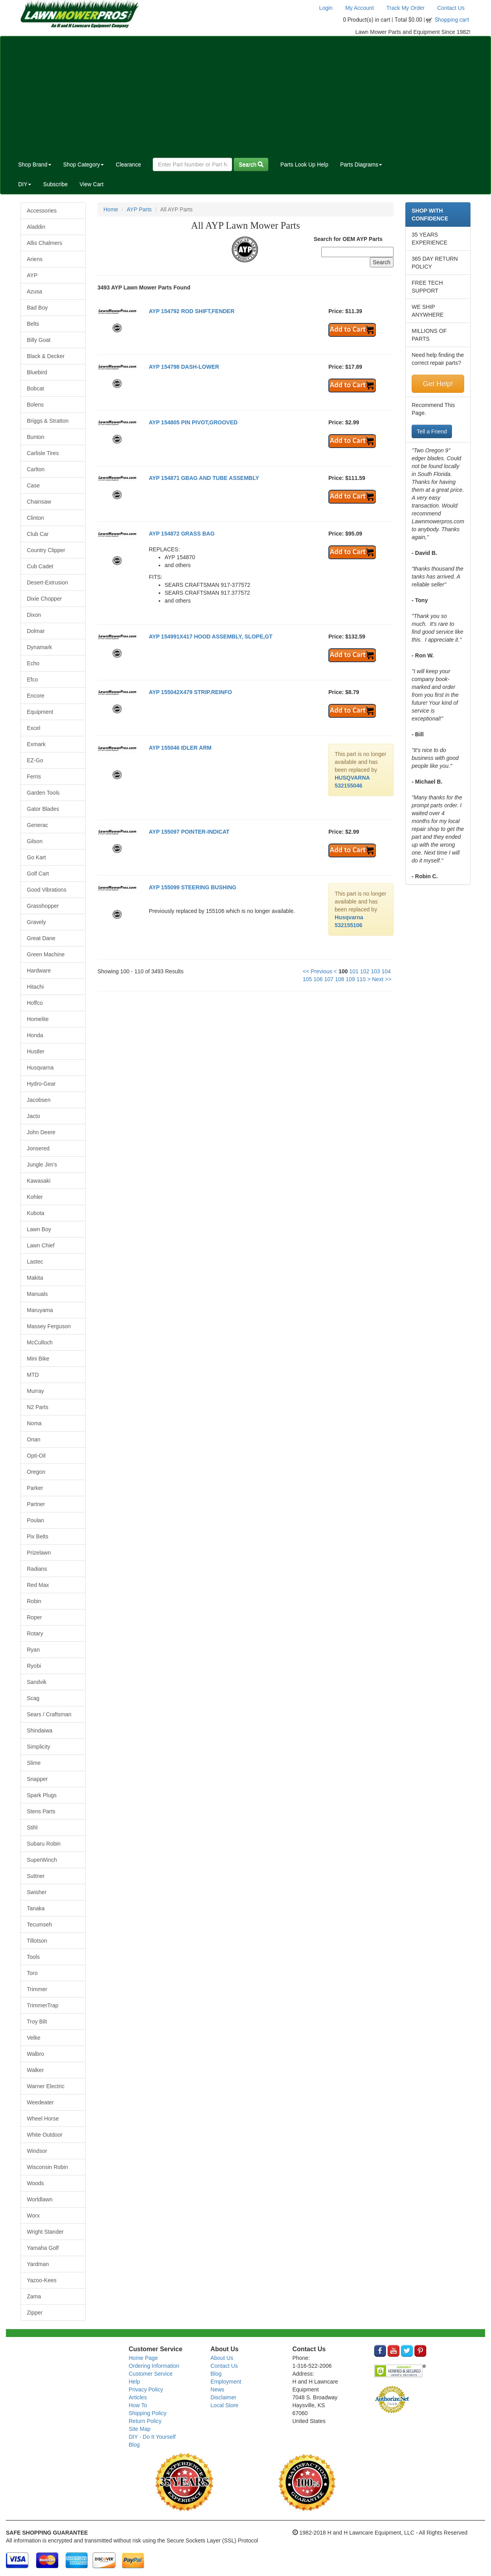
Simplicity (38, 1746)
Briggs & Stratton (48, 421)
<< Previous (317, 971)
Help (134, 2381)
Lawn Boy (39, 1229)
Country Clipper (46, 550)
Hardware (39, 970)
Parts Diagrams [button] (361, 164)
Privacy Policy (146, 2389)
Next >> (382, 979)
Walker (35, 2070)
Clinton (35, 518)
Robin (34, 1601)
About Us (221, 2358)
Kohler (35, 1197)
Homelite (38, 1019)
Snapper (37, 1779)
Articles (138, 2397)
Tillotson (37, 1941)
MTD (33, 1375)
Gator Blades (43, 809)
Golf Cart (38, 873)
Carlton (36, 469)
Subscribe (55, 184)
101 (353, 971)
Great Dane (41, 938)
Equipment (40, 712)
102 (364, 971)
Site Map (139, 2429)
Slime (34, 1763)
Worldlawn (39, 2199)
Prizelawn (39, 1552)
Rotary (35, 1633)
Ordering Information (154, 2366)
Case (33, 485)
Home (110, 209)
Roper (34, 1617)
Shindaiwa (39, 1730)
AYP (32, 275)
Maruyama (40, 1310)
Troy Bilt (37, 2021)
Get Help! (438, 384)
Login (325, 8)
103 (375, 971)
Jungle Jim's (42, 1164)
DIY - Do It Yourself (152, 2437)
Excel (33, 728)
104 (386, 971)
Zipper (35, 2312)
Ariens (35, 259)
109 (350, 979)
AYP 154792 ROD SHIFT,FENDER (191, 311)
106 (317, 979)
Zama (34, 2296)
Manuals (37, 1294)
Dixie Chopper (44, 598)
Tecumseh (39, 1924)
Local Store (224, 2405)
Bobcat (35, 388)
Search (251, 164)
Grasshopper (43, 906)
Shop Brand (34, 164)
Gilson (35, 841)
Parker (35, 1488)
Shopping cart (452, 20)
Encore (35, 696)
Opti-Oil (36, 1455)
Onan (33, 1439)
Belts (33, 324)
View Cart (91, 184)
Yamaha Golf (43, 2248)
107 (328, 979)
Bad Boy (37, 307)
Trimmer (37, 1989)
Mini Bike (38, 1358)
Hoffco (35, 1003)
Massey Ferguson (49, 1326)
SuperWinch (42, 1860)
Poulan (35, 1520)
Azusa (34, 291)
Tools (33, 1957)
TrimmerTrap (42, 2005)
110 (360, 979)
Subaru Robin (44, 1844)
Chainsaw (39, 501)
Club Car (38, 534)
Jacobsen (39, 1100)
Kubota (35, 1213)
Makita (35, 1278)
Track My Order (405, 8)
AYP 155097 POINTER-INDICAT (189, 832)
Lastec (35, 1261)
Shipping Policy (148, 2413)
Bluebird (37, 372)
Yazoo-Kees (41, 2280)
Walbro (35, 2054)
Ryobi (34, 1666)
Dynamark (39, 647)
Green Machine (46, 954)
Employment (225, 2381)
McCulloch (39, 1342)
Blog (134, 2445)
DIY (24, 184)
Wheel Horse (43, 2118)
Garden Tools (43, 793)
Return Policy (145, 2421)
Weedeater (40, 2102)
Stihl (32, 1827)
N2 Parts (37, 1407)
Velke (33, 2038)
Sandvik (37, 1682)
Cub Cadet (40, 566)
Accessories (41, 210)
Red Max (38, 1585)
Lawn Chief (40, 1245)
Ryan (33, 1649)
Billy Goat (39, 340)
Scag (33, 1698)
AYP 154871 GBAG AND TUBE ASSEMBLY (204, 478)
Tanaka (36, 1908)
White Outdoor (44, 2135)
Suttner (36, 1876)
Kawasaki (39, 1181)
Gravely (36, 922)
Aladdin (36, 227)
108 (339, 979)
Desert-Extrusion (47, 582)
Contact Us (451, 8)
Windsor (37, 2151)
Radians (37, 1569)
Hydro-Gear (41, 1084)
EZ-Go (35, 760)
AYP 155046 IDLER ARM (180, 748)
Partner (36, 1504)
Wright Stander (45, 2232)
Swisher (37, 1892)
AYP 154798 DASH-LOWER (184, 367)
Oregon (36, 1472)
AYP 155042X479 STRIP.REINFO (190, 692)
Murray (35, 1391)
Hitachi (35, 987)
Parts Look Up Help (304, 164)
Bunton (35, 437)
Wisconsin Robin (47, 2167)
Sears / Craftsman (49, 1714)
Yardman (38, 2264)
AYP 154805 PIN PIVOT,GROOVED (193, 422)
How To (138, 2405)
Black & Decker (46, 356)
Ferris (34, 776)
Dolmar (36, 631)
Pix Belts (37, 1536)
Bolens (35, 404)
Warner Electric (45, 2086)
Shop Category (83, 164)
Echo (33, 663)
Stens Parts (41, 1811)
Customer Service (150, 2374)
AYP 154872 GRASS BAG (182, 533)
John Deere (41, 1132)
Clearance (128, 164)
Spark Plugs (41, 1795)
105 (307, 979)
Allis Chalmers (44, 243)
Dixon (34, 615)
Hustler (35, 1051)
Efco (32, 679)
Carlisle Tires (43, 453)
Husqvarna (40, 1067)
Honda (35, 1035)
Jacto (33, 1116)
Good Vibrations (46, 890)
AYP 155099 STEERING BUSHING (192, 887)
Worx (33, 2215)
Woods (35, 2183)
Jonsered (38, 1148)
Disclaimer (223, 2397)
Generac (37, 825)
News (217, 2389)
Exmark (36, 744)
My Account (359, 8)
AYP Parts (139, 209)
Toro (32, 1973)
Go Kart (36, 857)
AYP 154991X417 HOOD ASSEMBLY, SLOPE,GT (210, 636)
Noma (34, 1423)
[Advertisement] (245, 95)
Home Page (143, 2358)
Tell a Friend (432, 431)
